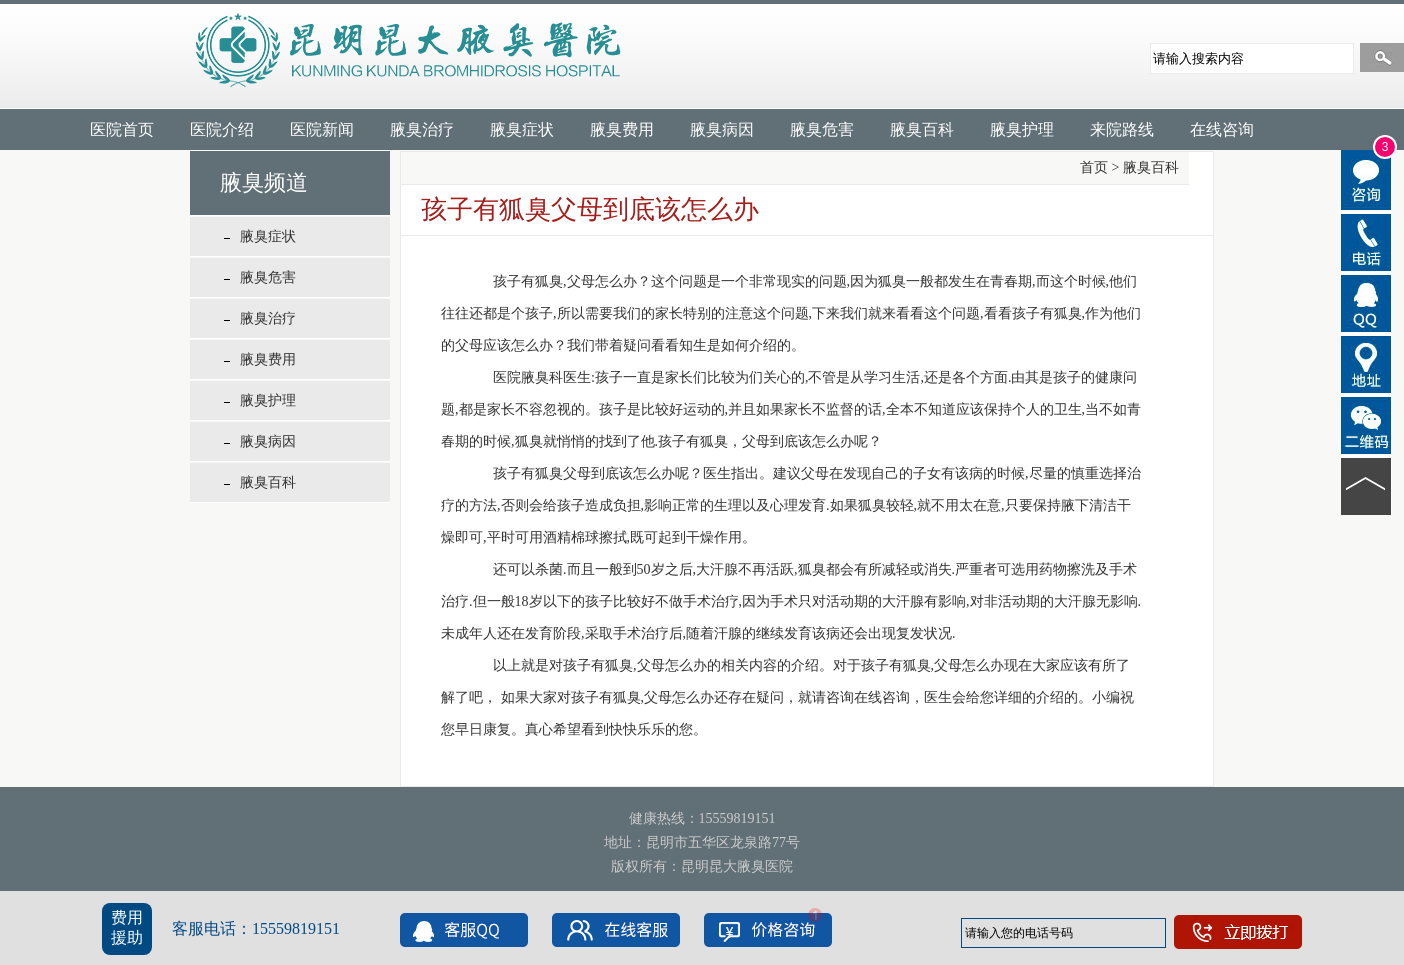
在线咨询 (1222, 129)
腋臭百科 (922, 129)
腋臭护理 (1022, 129)
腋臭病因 (722, 129)
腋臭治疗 (422, 129)
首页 (1094, 167)
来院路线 (1122, 129)
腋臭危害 (822, 129)
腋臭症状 (522, 129)
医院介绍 (222, 129)
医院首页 (122, 129)
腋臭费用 (622, 129)
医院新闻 (322, 129)
